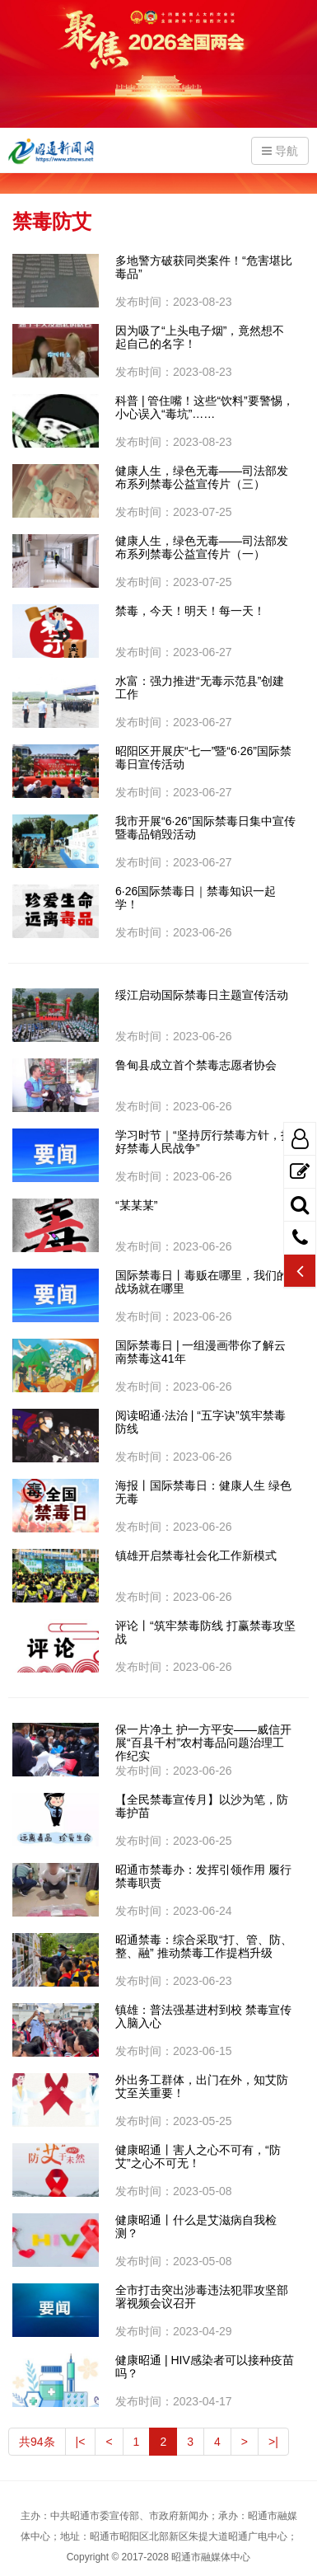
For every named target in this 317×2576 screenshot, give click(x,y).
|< (81, 2441)
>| (273, 2441)
